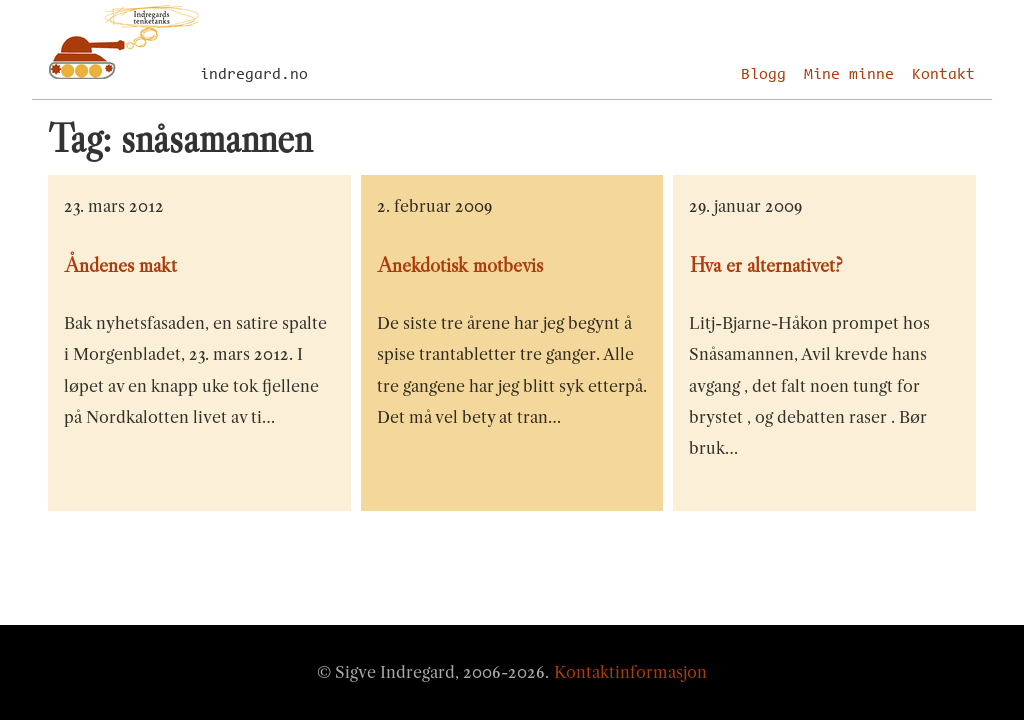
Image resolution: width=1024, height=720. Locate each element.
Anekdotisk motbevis (460, 265)
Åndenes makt (121, 265)
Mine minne (849, 75)
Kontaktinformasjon (630, 672)
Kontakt (943, 75)
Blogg (763, 75)
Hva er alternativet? (766, 265)
